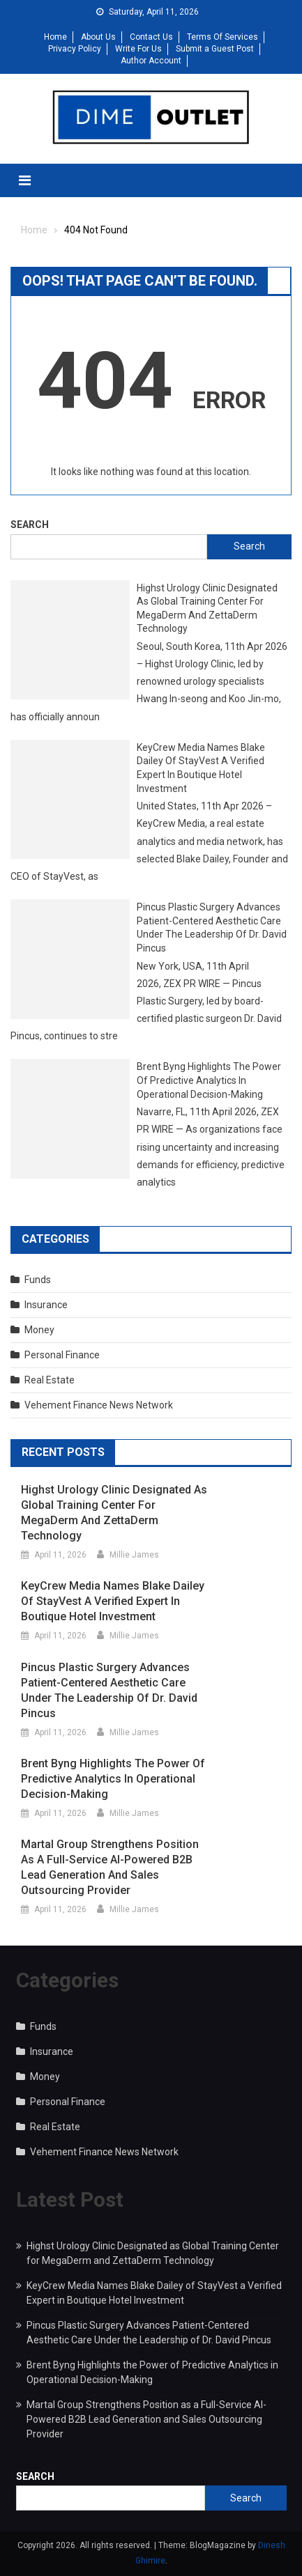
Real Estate (49, 1380)
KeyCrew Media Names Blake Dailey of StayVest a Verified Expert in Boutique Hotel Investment (201, 768)
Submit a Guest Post (215, 49)
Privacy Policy (74, 49)
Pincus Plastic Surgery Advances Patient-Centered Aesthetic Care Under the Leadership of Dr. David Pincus (212, 927)
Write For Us (138, 49)
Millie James (134, 1555)
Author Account (151, 60)
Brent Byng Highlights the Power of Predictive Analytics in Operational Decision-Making (209, 1080)
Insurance (46, 1304)
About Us (98, 37)
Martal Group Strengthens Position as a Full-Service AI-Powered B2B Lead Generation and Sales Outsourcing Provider (110, 1867)
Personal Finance (62, 1354)
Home (55, 37)
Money (39, 1329)
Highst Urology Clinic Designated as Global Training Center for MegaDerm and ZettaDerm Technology (207, 608)
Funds (37, 1279)
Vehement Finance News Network (98, 1405)
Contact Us (151, 37)
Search (29, 524)
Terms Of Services (222, 37)
